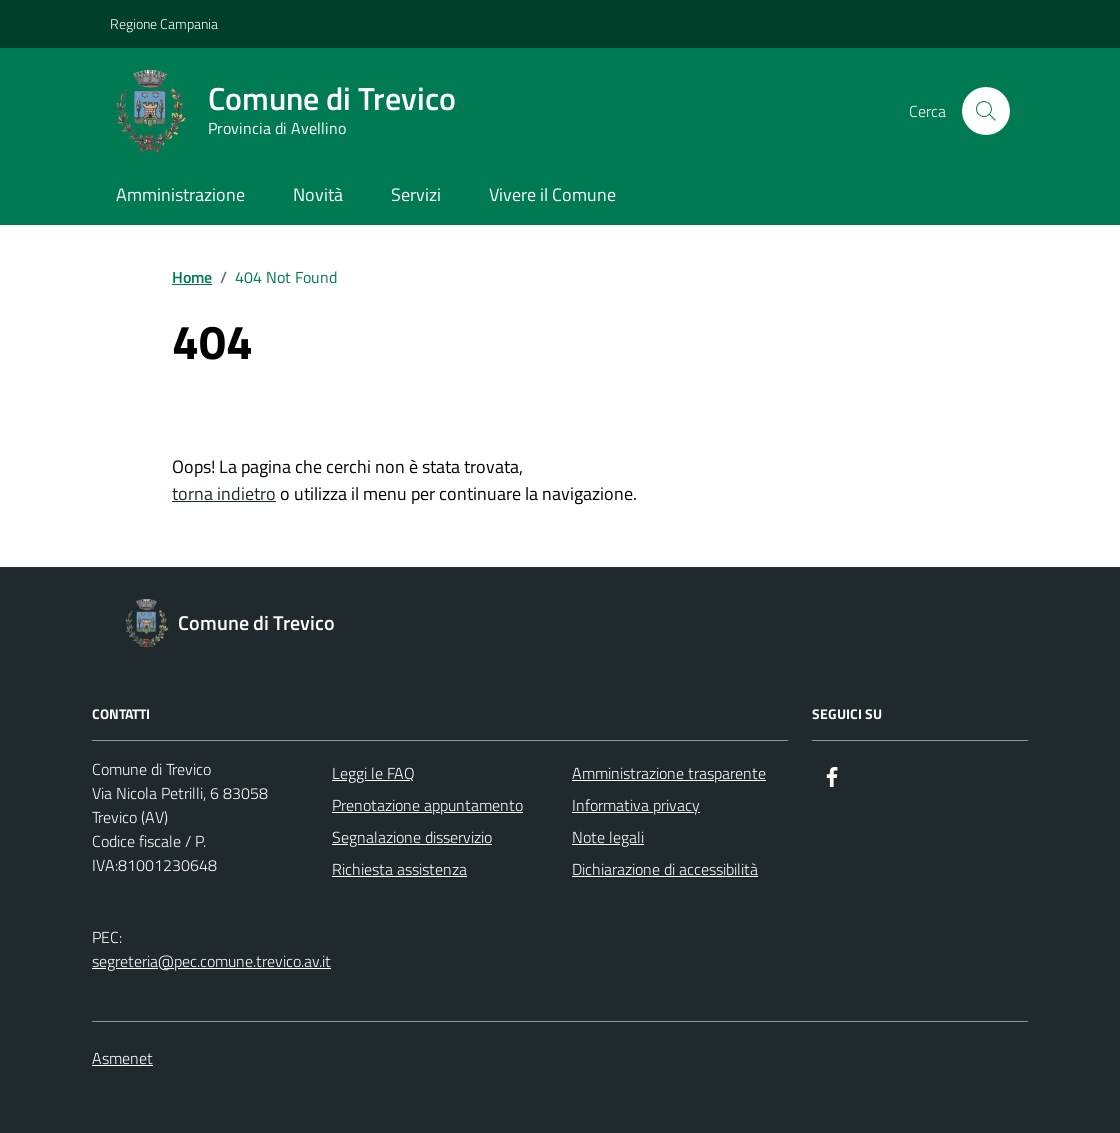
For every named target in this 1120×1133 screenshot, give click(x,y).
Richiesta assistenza (399, 869)
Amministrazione (180, 194)
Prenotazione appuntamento (427, 805)
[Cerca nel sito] (986, 111)
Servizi (416, 194)
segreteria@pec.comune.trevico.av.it (211, 961)
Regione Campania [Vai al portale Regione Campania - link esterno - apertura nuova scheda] (164, 23)
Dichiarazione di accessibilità (665, 869)
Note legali (608, 837)
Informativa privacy (636, 805)
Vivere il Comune (552, 194)
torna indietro (224, 493)
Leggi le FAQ (373, 773)
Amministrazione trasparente (669, 773)
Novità (318, 194)
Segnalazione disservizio (412, 837)
